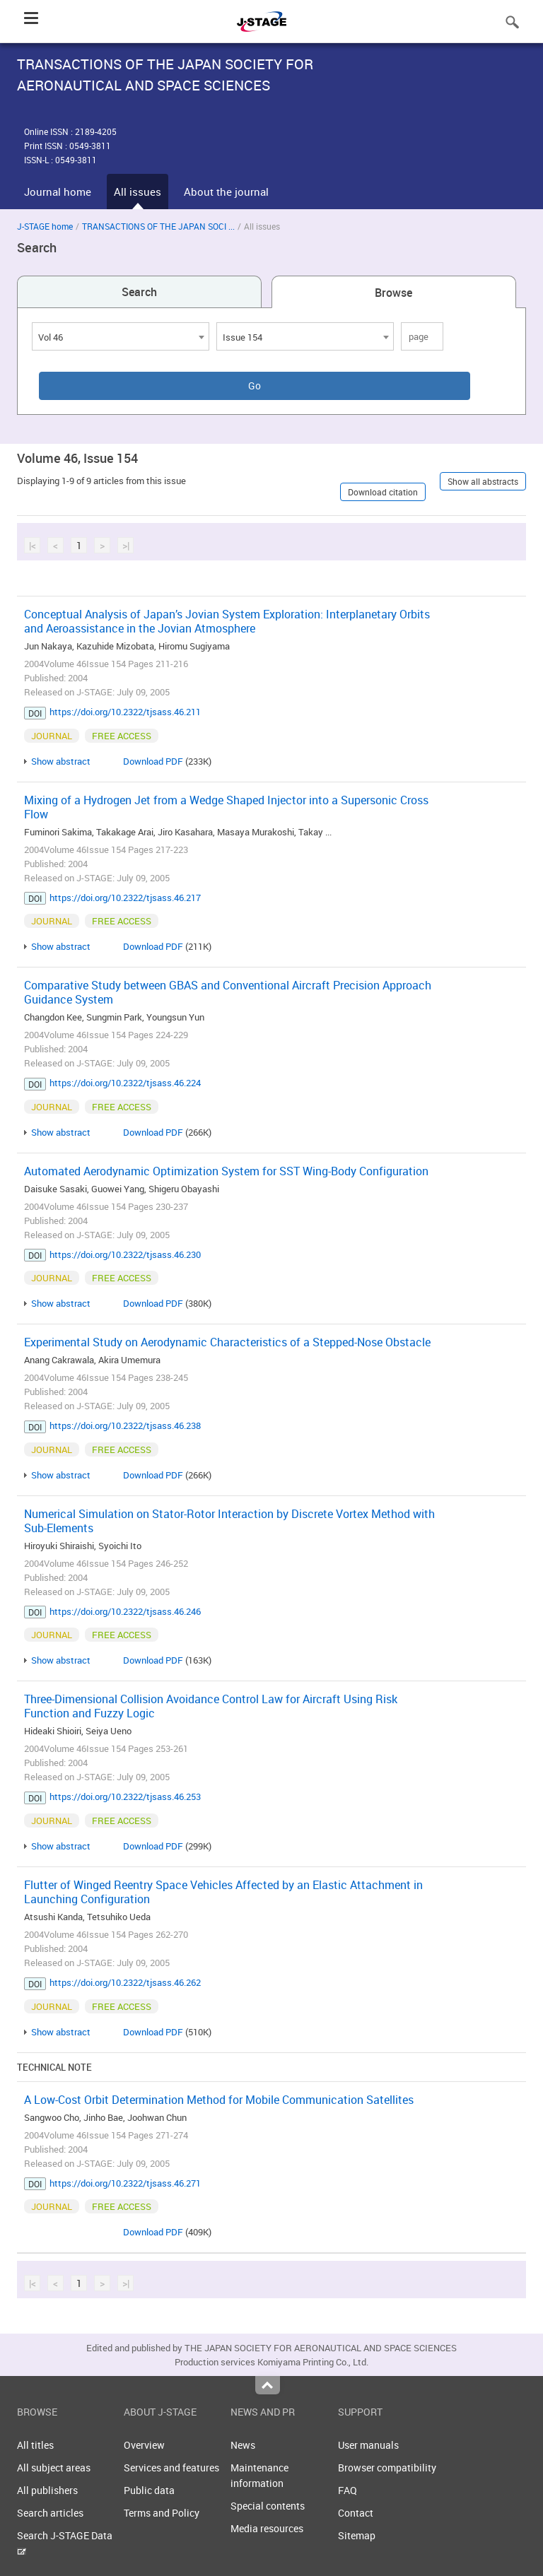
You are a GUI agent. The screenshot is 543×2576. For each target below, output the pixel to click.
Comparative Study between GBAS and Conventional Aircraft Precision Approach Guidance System (227, 992)
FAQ (347, 2490)
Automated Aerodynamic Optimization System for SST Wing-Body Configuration (226, 1171)
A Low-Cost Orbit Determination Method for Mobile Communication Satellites (219, 2099)
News (242, 2445)
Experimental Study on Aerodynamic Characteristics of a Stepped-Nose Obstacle (227, 1342)
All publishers (47, 2490)
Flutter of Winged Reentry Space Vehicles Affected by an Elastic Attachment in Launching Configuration (223, 1892)
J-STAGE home (45, 226)
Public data (149, 2490)
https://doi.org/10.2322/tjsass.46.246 (125, 1611)
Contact (355, 2512)
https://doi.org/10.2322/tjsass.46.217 (125, 897)
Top (267, 2385)
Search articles (50, 2512)
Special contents (267, 2505)
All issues (137, 191)
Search (139, 292)
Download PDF (153, 761)
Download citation (383, 492)
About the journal (226, 191)
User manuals (368, 2445)
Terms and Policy (161, 2512)
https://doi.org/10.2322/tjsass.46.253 (125, 1796)
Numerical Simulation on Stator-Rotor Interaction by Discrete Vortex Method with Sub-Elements (229, 1521)
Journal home (57, 191)
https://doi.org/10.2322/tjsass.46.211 (125, 711)
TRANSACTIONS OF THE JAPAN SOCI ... (158, 226)
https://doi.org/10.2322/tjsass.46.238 (125, 1425)
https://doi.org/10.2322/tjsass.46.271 (125, 2183)
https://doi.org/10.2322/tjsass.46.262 (125, 1982)
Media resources (266, 2528)
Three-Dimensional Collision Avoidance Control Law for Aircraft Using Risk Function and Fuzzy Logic (210, 1706)
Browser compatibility (387, 2467)
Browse (393, 292)
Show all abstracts (483, 481)
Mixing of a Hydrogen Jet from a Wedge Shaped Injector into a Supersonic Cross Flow (226, 807)
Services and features (171, 2467)
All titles (35, 2445)
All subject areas (53, 2467)
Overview (144, 2445)
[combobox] (120, 336)
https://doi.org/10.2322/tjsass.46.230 (125, 1254)
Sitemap (356, 2535)
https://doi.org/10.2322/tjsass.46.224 (125, 1082)
